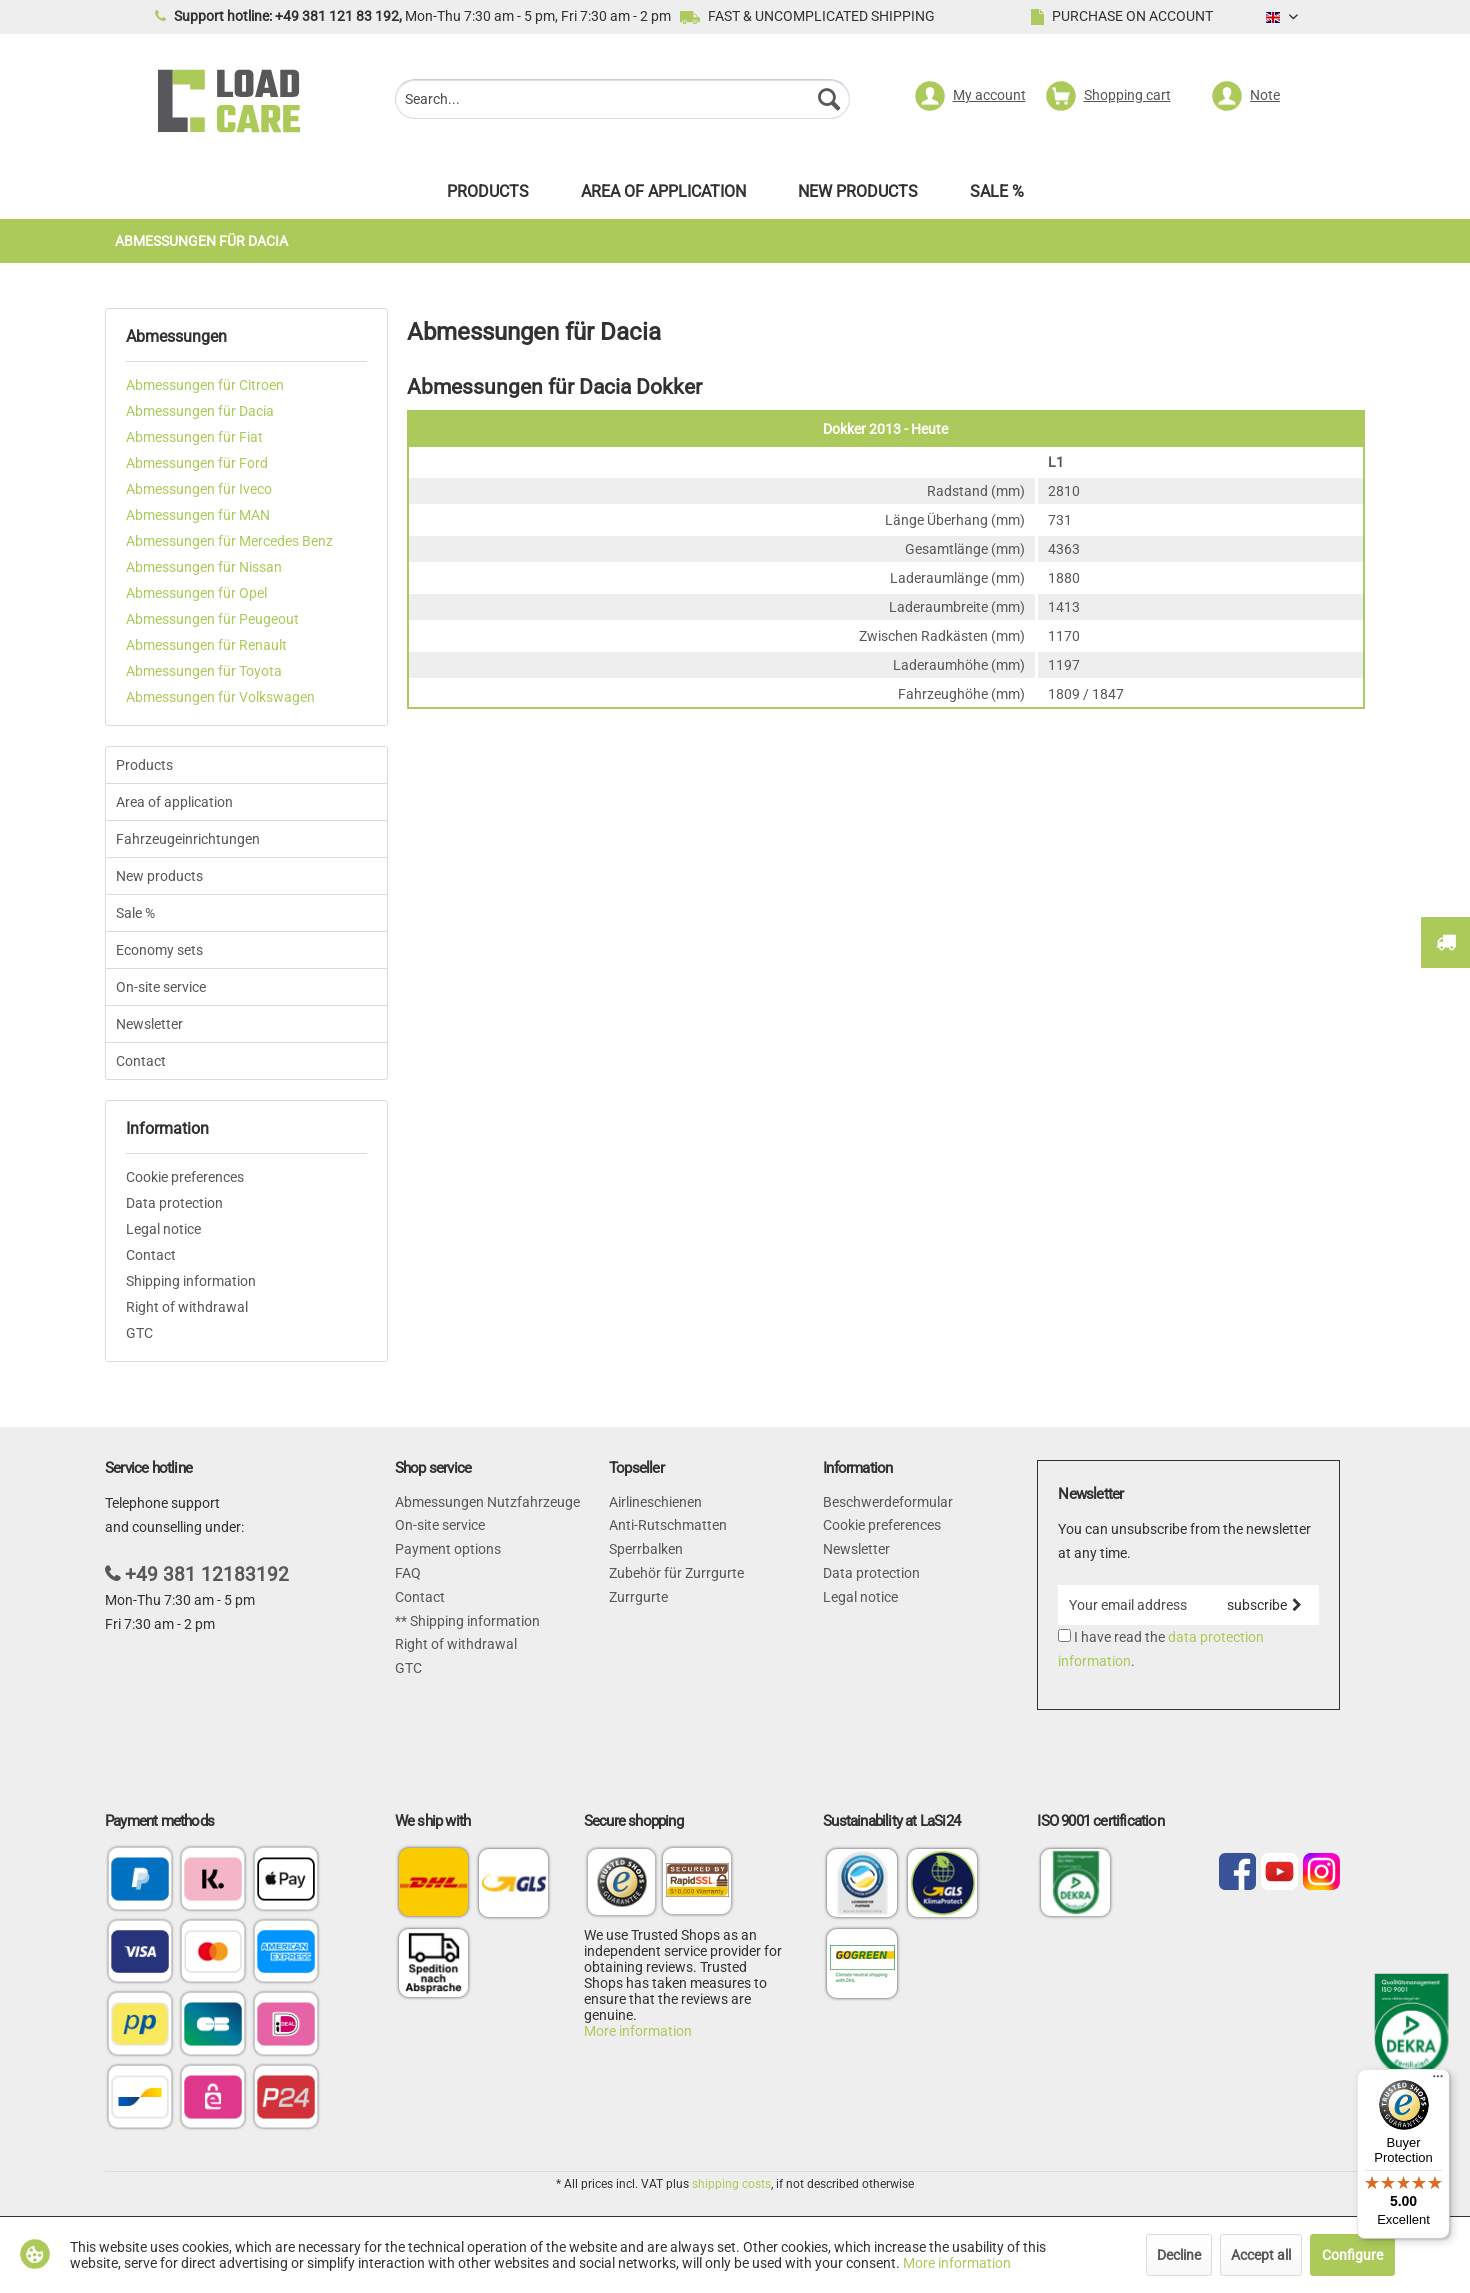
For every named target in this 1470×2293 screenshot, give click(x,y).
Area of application (174, 802)
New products (159, 876)
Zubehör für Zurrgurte (676, 1573)
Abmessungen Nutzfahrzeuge (487, 1502)
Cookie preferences (185, 1177)
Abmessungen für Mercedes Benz (229, 541)
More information (638, 2031)
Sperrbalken (646, 1549)
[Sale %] (997, 196)
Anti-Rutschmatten (668, 1525)
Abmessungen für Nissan (204, 567)
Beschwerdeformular (888, 1502)
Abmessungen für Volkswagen (220, 697)
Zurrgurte (638, 1597)
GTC (139, 1333)
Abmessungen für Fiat (194, 437)
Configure (1352, 2255)
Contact (141, 1061)
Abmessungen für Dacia (200, 411)
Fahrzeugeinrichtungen (188, 839)
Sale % (135, 913)
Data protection (174, 1203)
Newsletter (149, 1024)
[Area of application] (663, 196)
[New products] (858, 196)
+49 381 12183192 (207, 1574)
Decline (1179, 2255)
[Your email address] (1133, 1605)
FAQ (408, 1573)
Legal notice (163, 1229)
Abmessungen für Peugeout (212, 619)
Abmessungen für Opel (196, 593)
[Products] (488, 196)
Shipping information (191, 1281)
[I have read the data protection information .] (1064, 1635)
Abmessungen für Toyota (204, 671)
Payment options (448, 1549)
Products (144, 765)
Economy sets (159, 950)
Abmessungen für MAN (198, 515)
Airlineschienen (655, 1502)
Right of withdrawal (187, 1307)
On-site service (161, 987)
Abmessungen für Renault (206, 645)
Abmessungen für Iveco (199, 489)
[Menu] (1438, 2081)
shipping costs (731, 2184)
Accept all (1261, 2255)
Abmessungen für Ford (197, 463)
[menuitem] (622, 101)
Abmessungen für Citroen (205, 385)
